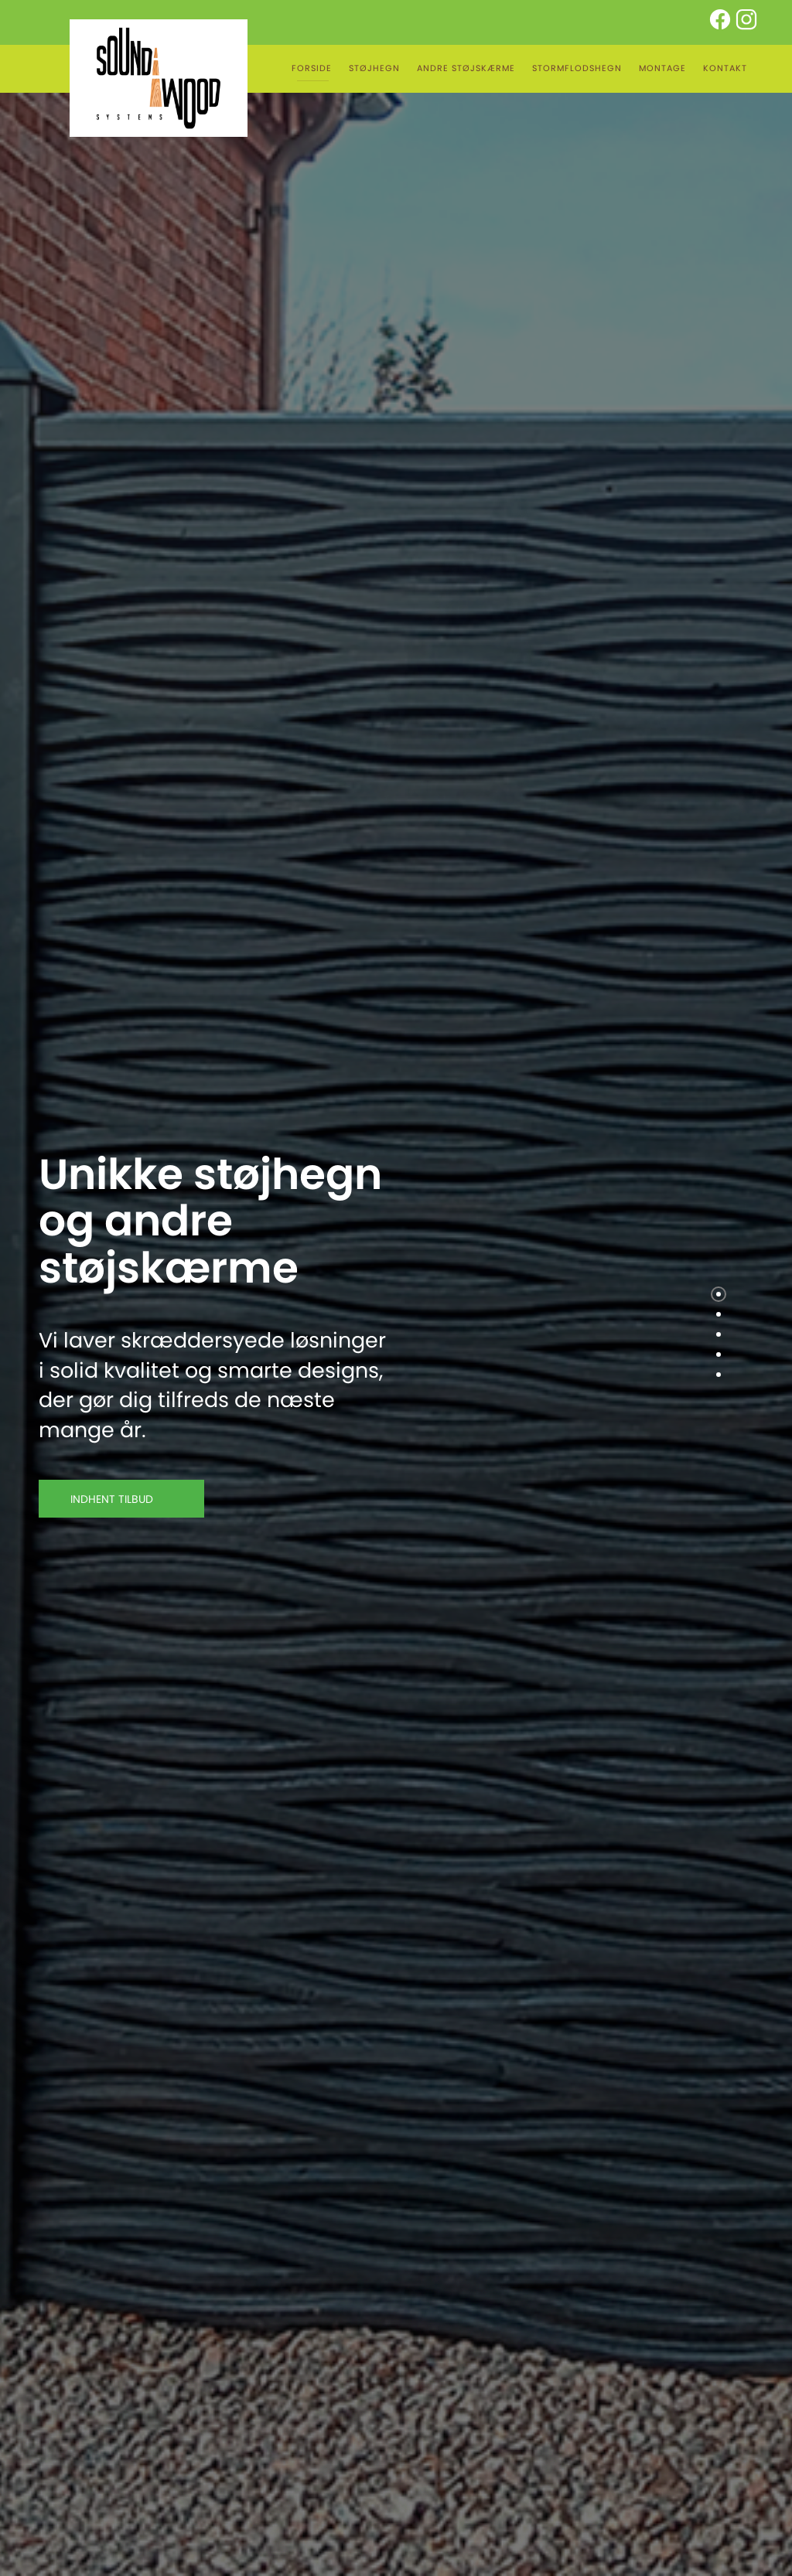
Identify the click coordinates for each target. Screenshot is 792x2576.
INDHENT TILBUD (121, 1498)
